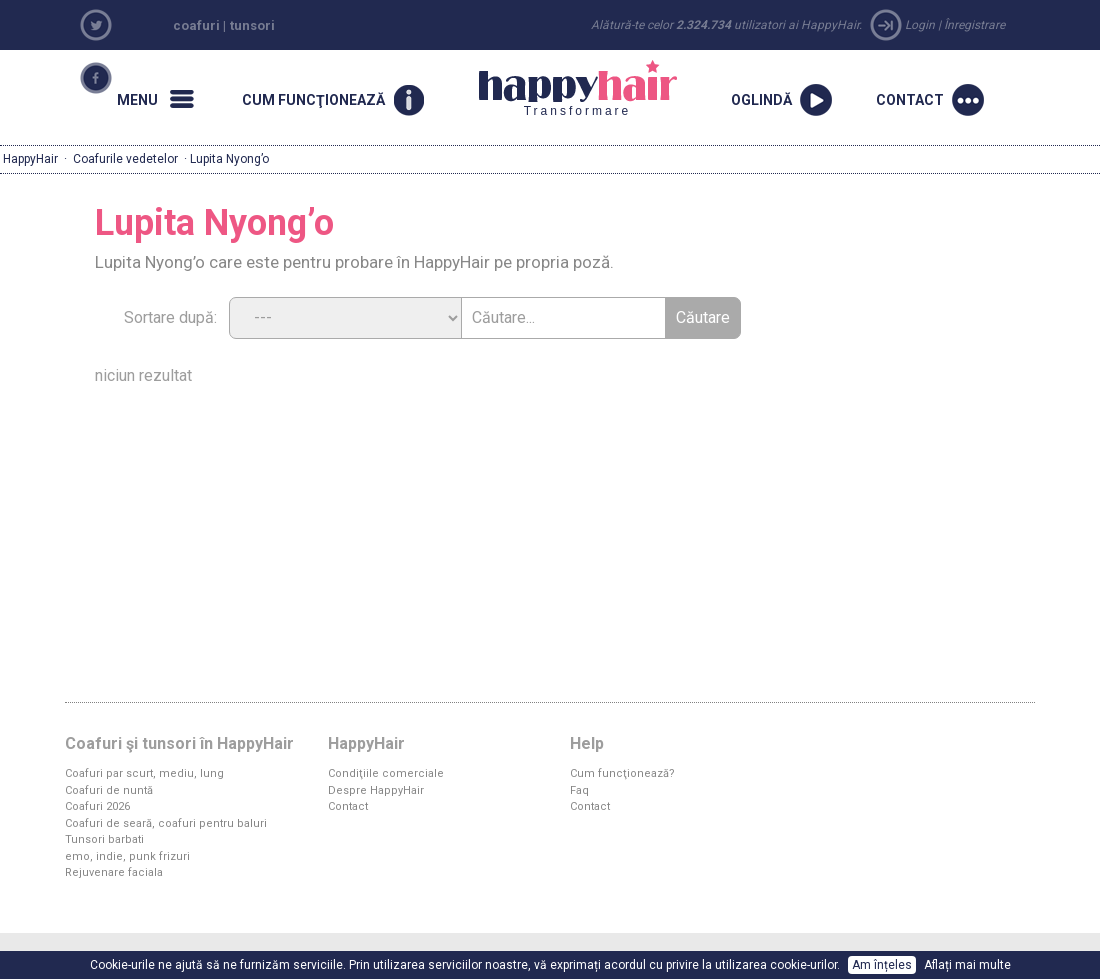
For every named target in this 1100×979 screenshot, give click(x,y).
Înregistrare (974, 25)
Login (920, 25)
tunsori (252, 25)
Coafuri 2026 (97, 806)
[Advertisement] (950, 319)
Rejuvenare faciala (114, 872)
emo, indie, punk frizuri (127, 856)
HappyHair (30, 159)
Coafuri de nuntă (109, 790)
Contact (348, 806)
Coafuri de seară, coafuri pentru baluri (166, 823)
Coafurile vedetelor (125, 159)
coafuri (196, 25)
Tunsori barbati (104, 839)
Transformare (578, 89)
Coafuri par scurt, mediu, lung (144, 773)
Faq (579, 790)
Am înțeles (882, 965)
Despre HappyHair (376, 790)
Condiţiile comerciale (386, 773)
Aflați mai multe (967, 965)
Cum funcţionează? (622, 773)
